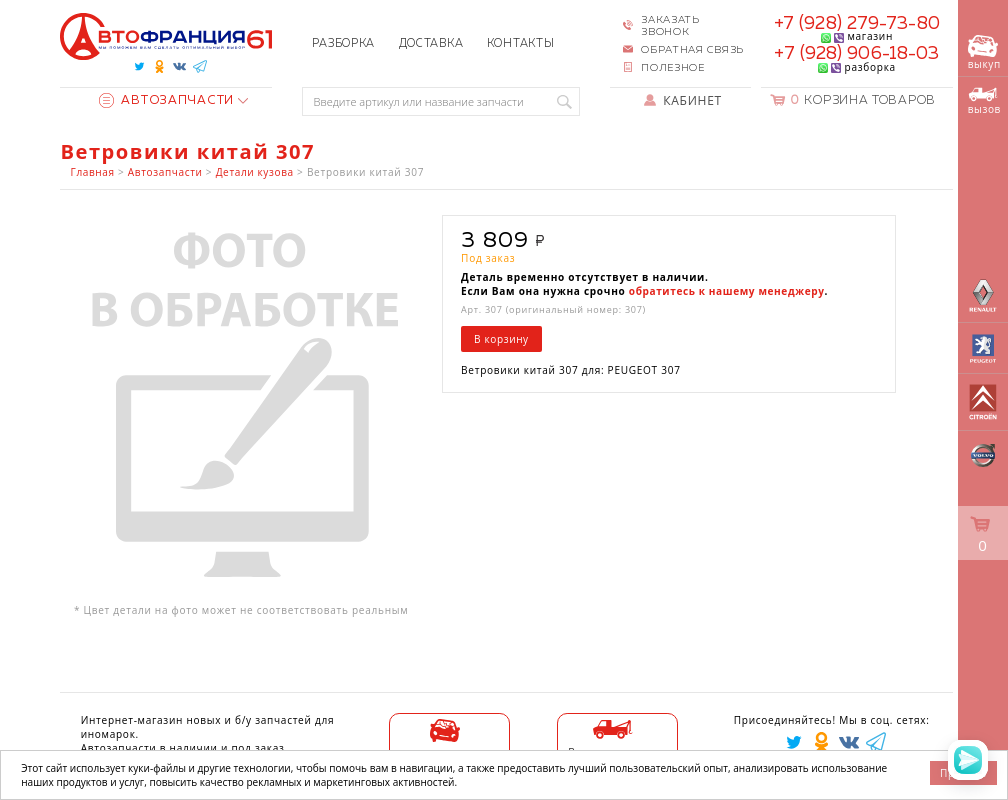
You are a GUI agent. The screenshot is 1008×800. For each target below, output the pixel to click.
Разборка (343, 43)
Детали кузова (255, 172)
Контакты (521, 43)
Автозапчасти (166, 101)
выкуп (984, 53)
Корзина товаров (863, 101)
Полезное (673, 68)
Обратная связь (692, 50)
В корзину (501, 339)
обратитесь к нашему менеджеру (727, 291)
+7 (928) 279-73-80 (857, 24)
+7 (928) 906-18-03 (856, 54)
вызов (984, 102)
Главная (93, 172)
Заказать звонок (670, 26)
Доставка (431, 43)
